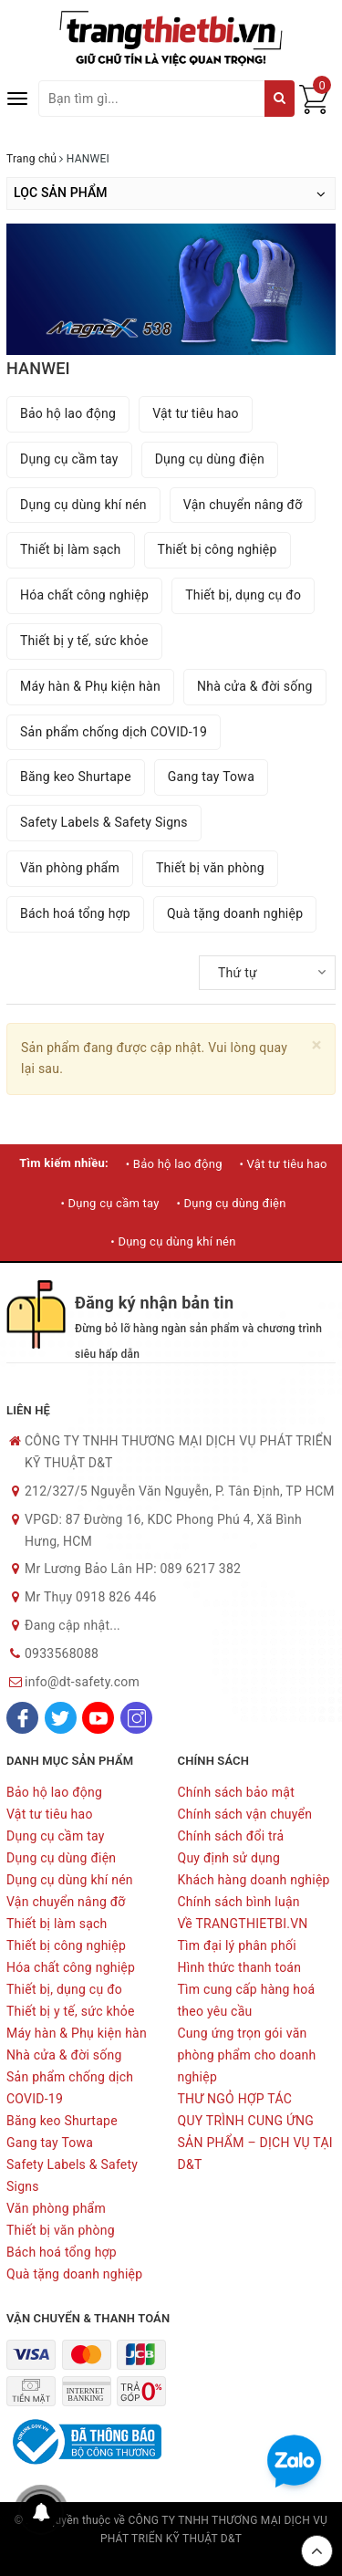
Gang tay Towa (211, 776)
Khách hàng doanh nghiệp (254, 1879)
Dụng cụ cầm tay (69, 459)
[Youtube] (98, 1718)
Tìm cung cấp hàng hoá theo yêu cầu (247, 2000)
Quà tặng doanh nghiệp (235, 913)
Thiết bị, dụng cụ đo (243, 595)
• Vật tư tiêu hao (282, 1164)
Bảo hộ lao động (68, 413)
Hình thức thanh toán (240, 1967)
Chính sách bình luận (239, 1901)
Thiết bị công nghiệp (217, 549)
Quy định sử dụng (229, 1858)
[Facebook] (22, 1718)
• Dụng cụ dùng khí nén (172, 1241)
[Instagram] (136, 1718)
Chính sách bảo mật (236, 1792)
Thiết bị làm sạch (70, 549)
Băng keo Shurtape (75, 776)
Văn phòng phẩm (69, 867)
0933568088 (61, 1653)
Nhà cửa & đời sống (255, 686)
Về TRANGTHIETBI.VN (243, 1923)
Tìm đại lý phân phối (237, 1945)
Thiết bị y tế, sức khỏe (84, 640)
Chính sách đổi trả (231, 1836)
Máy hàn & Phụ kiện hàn (90, 686)
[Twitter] (61, 1718)
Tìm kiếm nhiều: (64, 1163)
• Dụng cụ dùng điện (230, 1203)
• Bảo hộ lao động (174, 1164)
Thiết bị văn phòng (210, 867)
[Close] (317, 1045)
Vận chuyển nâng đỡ (243, 504)
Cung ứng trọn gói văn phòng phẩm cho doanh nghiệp (247, 2055)
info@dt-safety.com (82, 1681)
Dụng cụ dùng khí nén (83, 504)
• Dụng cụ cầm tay (109, 1203)
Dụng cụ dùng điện (209, 459)
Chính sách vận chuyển (245, 1814)
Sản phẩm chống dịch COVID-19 (113, 732)
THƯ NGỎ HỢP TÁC (235, 2098)
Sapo (170, 2557)
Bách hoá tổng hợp (75, 913)
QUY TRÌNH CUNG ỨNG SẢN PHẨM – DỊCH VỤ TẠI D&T (255, 2142)
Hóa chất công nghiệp (84, 595)
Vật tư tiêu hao (195, 413)
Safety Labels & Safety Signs (104, 822)
